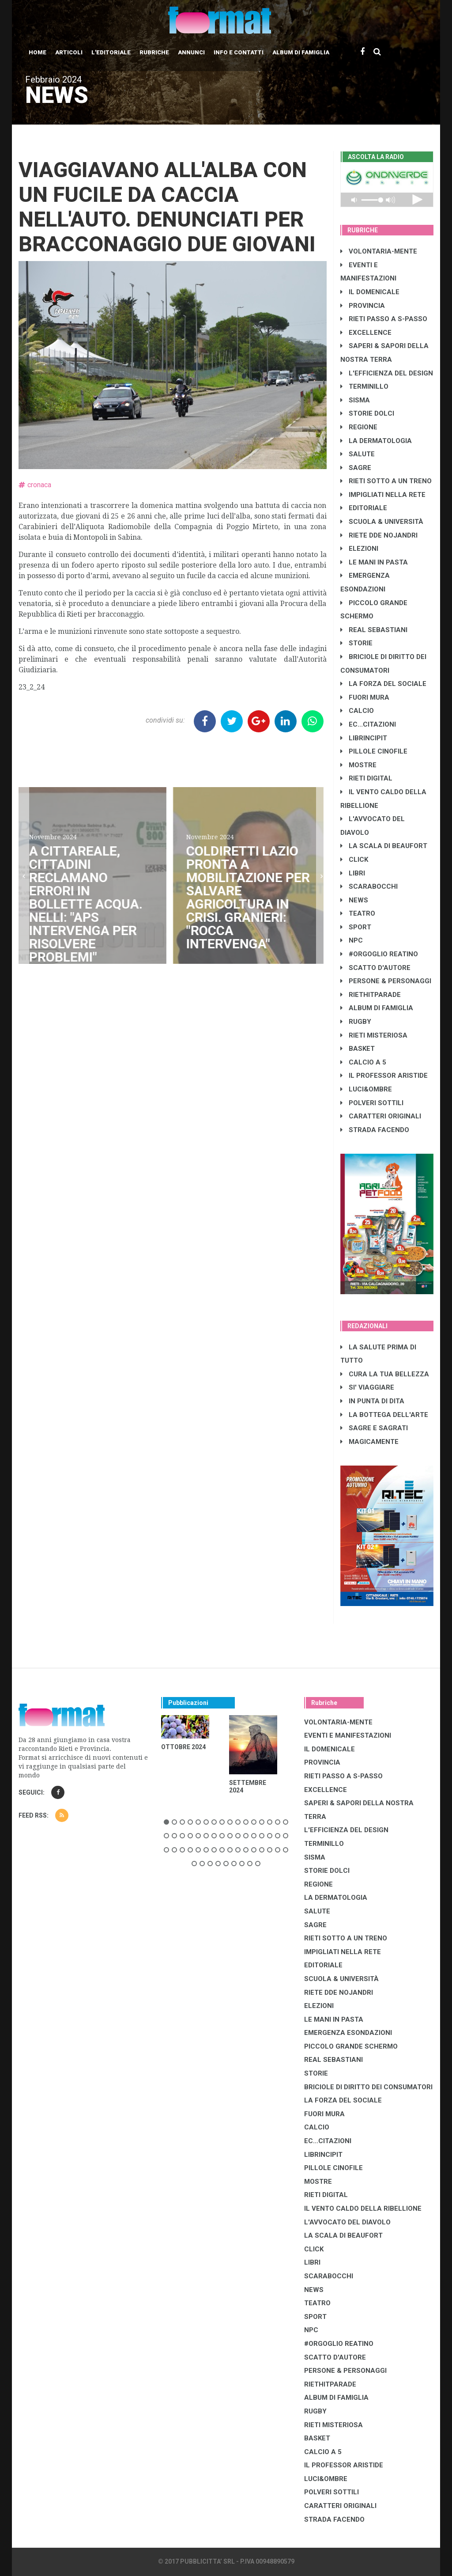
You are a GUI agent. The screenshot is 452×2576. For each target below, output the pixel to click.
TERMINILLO (364, 386)
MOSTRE (358, 765)
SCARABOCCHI (369, 886)
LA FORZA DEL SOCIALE (383, 684)
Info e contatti (239, 52)
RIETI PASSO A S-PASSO (383, 319)
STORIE (356, 643)
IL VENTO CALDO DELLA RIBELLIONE (363, 2208)
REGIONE (358, 427)
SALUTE (357, 454)
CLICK (354, 860)
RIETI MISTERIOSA (373, 1035)
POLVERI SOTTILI (371, 1103)
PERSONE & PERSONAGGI (385, 981)
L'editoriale (111, 52)
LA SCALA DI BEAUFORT (383, 846)
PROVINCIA (362, 306)
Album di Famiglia (300, 52)
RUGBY (355, 1022)
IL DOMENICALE (369, 292)
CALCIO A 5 (363, 1062)
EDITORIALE (363, 508)
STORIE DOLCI (367, 413)
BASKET (357, 1049)
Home (37, 52)
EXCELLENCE (366, 333)
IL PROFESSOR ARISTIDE (384, 1076)
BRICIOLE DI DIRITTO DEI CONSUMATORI (368, 2087)
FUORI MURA (364, 697)
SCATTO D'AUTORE (375, 968)
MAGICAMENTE (369, 1442)
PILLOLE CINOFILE (373, 751)
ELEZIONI (359, 549)
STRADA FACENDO (374, 1130)
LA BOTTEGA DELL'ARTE (384, 1415)
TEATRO (357, 913)
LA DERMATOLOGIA (376, 441)
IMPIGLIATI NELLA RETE (383, 495)
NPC (351, 940)
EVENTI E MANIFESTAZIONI (347, 1735)
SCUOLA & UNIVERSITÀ (381, 522)
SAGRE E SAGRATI (374, 1428)
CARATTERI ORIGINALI (380, 1116)
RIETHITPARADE (370, 995)
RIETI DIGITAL (366, 778)
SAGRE (355, 468)
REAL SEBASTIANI (373, 630)
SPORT (355, 927)
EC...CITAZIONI (368, 724)
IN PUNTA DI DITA (372, 1401)
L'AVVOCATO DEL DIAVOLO (347, 2222)
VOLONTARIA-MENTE (378, 251)
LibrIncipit (363, 738)
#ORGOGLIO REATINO (379, 954)
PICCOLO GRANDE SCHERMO (351, 2046)
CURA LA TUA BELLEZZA (384, 1374)
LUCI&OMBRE (366, 1089)
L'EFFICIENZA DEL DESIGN (386, 373)
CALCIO (357, 711)
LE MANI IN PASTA (374, 562)
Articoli (69, 52)
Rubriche (154, 52)
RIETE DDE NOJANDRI (379, 535)
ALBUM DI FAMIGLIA (376, 1008)
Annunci (191, 52)
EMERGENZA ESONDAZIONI (348, 2033)
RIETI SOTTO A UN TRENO (386, 481)
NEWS (354, 900)
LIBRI (352, 873)
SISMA (355, 400)
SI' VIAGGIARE (367, 1387)
